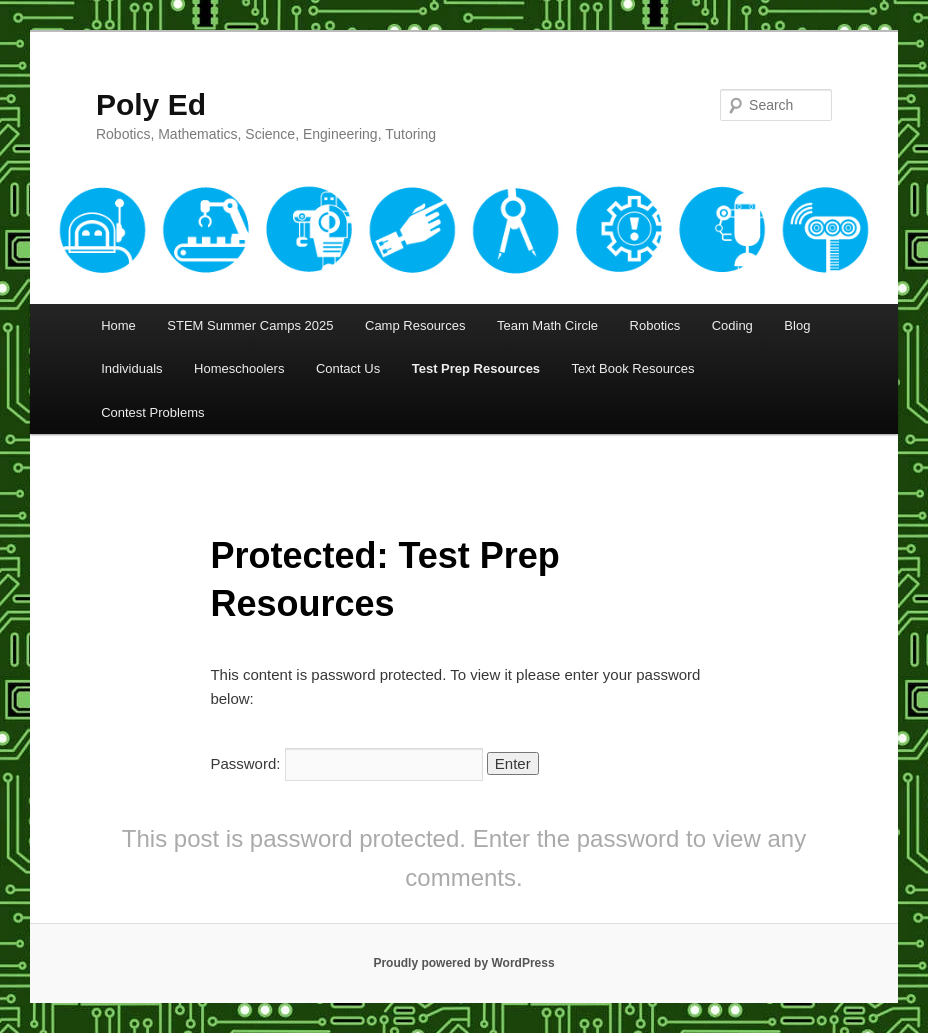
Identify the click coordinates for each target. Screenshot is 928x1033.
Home (118, 325)
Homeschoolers (239, 368)
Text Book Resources (633, 368)
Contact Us (348, 368)
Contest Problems (152, 412)
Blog (797, 325)
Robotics (655, 325)
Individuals (131, 368)
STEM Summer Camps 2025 (250, 325)
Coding (732, 325)
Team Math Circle (547, 325)
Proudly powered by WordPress (463, 963)
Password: (346, 763)
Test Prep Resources (476, 368)
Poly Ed (151, 104)
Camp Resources (415, 325)
